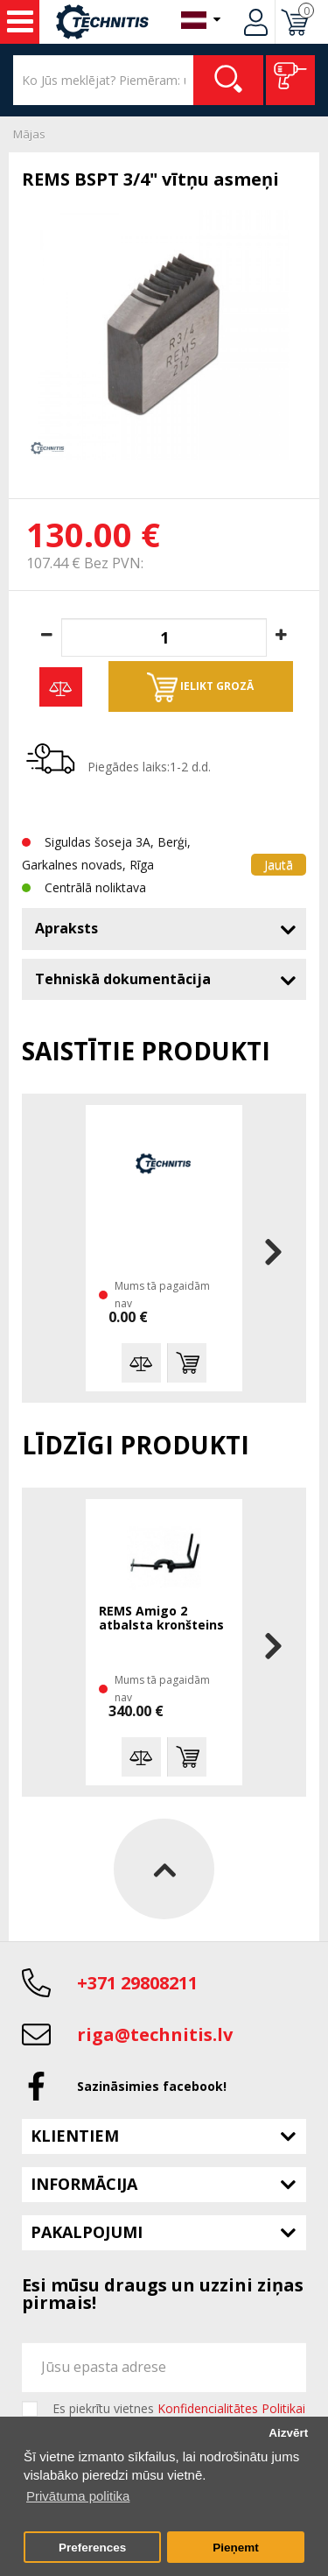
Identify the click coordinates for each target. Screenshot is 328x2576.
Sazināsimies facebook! (152, 2086)
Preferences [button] (92, 2547)
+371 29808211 (137, 1983)
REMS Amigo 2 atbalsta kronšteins (161, 1618)
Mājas (29, 134)
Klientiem (75, 2135)
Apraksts (66, 928)
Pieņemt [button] (236, 2547)
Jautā (278, 864)
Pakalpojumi (87, 2231)
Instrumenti (20, 22)
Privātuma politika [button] (77, 2495)
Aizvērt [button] (288, 2432)
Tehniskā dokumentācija (123, 979)
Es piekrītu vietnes (178, 2409)
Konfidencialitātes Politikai (231, 2408)
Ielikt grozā (200, 687)
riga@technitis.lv (155, 2034)
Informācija (84, 2183)
